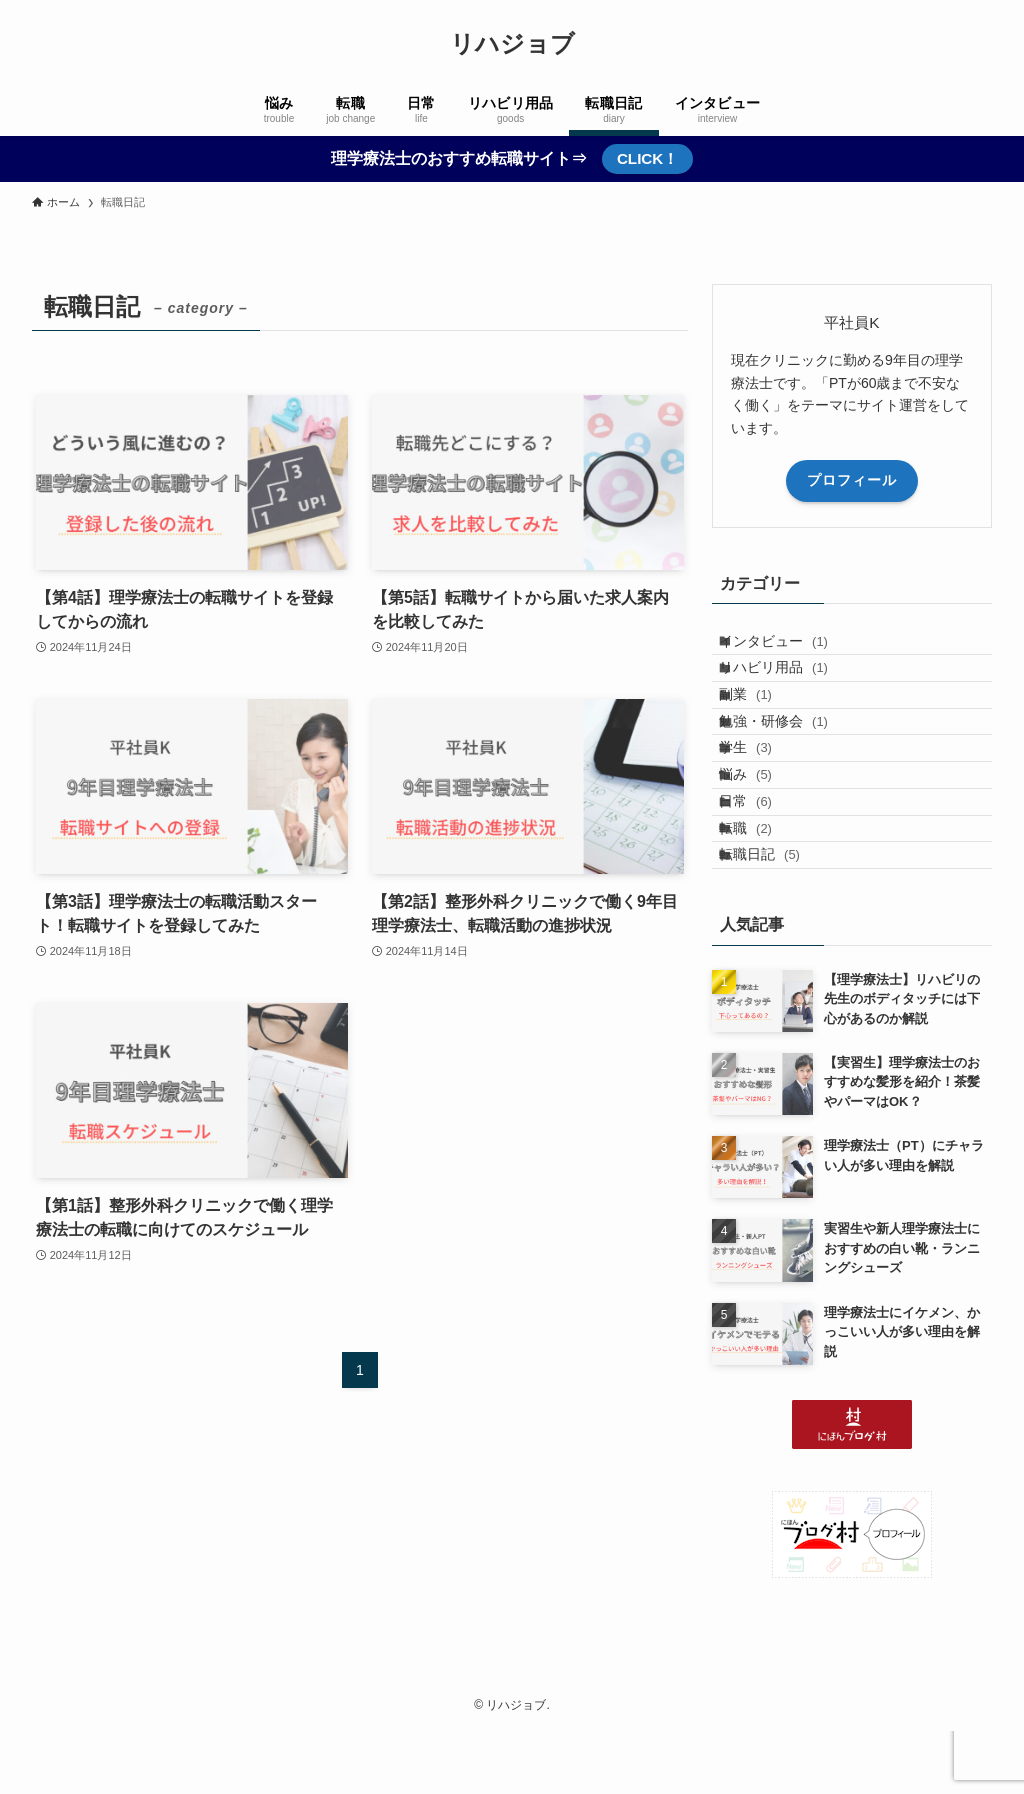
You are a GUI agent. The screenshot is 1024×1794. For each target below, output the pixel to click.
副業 (763, 731)
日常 (763, 898)
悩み (763, 856)
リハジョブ (512, 44)
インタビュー (791, 648)
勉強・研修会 (791, 773)
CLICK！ (647, 158)
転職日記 (777, 981)
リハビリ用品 (791, 690)
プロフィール (852, 480)
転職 (763, 939)
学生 (763, 814)
